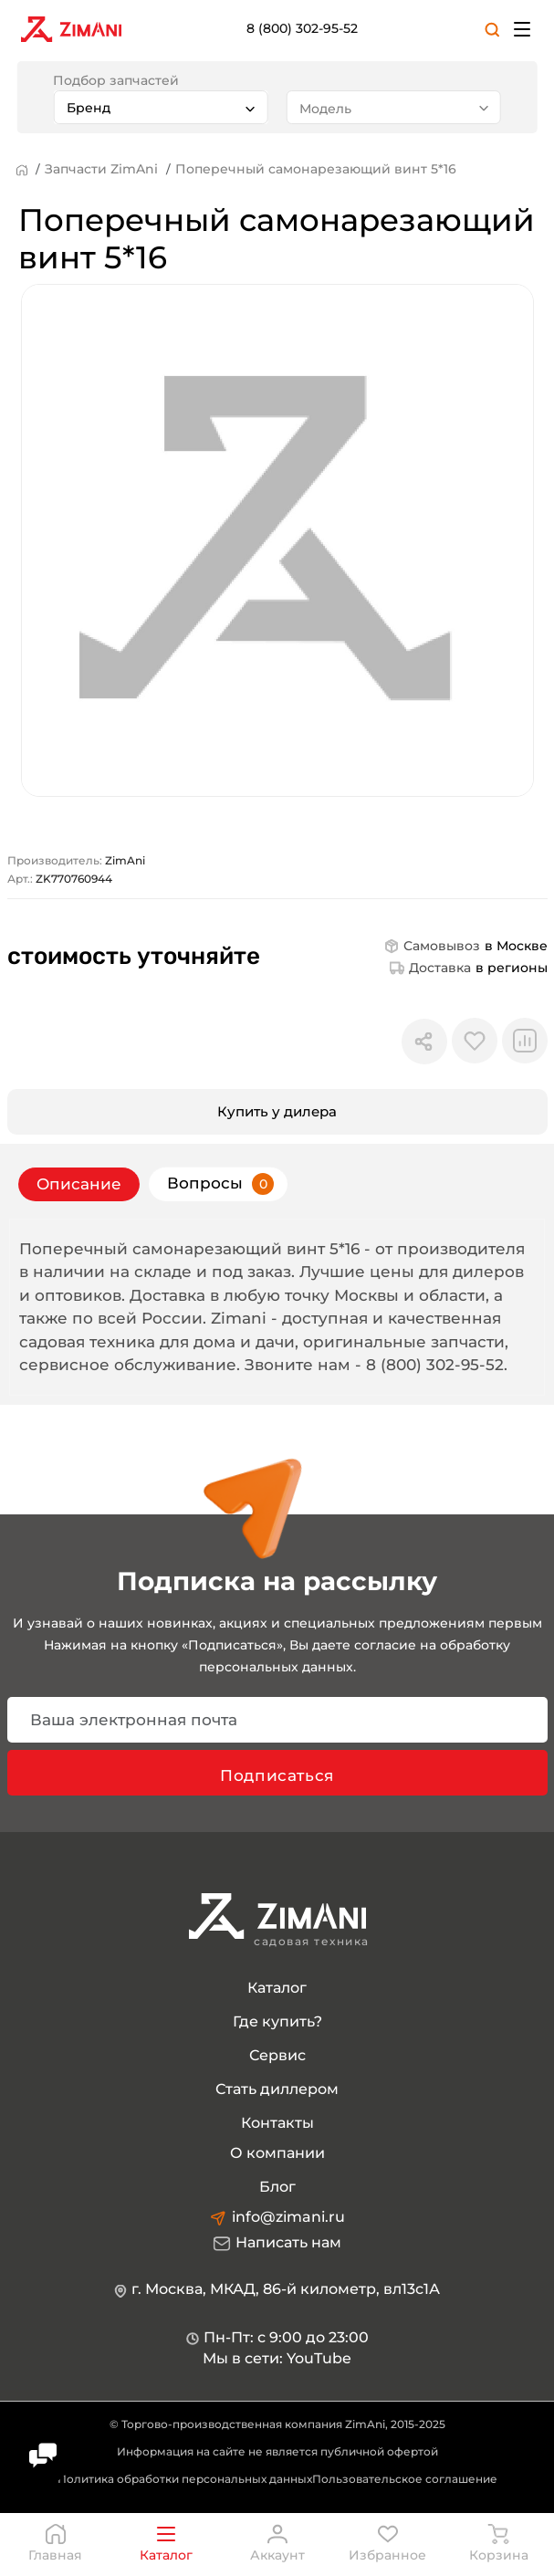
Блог (277, 2187)
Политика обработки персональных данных (184, 2480)
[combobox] (160, 107)
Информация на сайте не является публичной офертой (277, 2452)
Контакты (277, 2123)
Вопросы (220, 1184)
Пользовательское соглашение (404, 2480)
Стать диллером (277, 2090)
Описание (79, 1184)
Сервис (277, 2056)
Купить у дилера (277, 1111)
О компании (277, 2153)
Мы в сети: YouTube (277, 2359)
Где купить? (277, 2022)
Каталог (277, 1988)
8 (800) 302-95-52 (302, 28)
